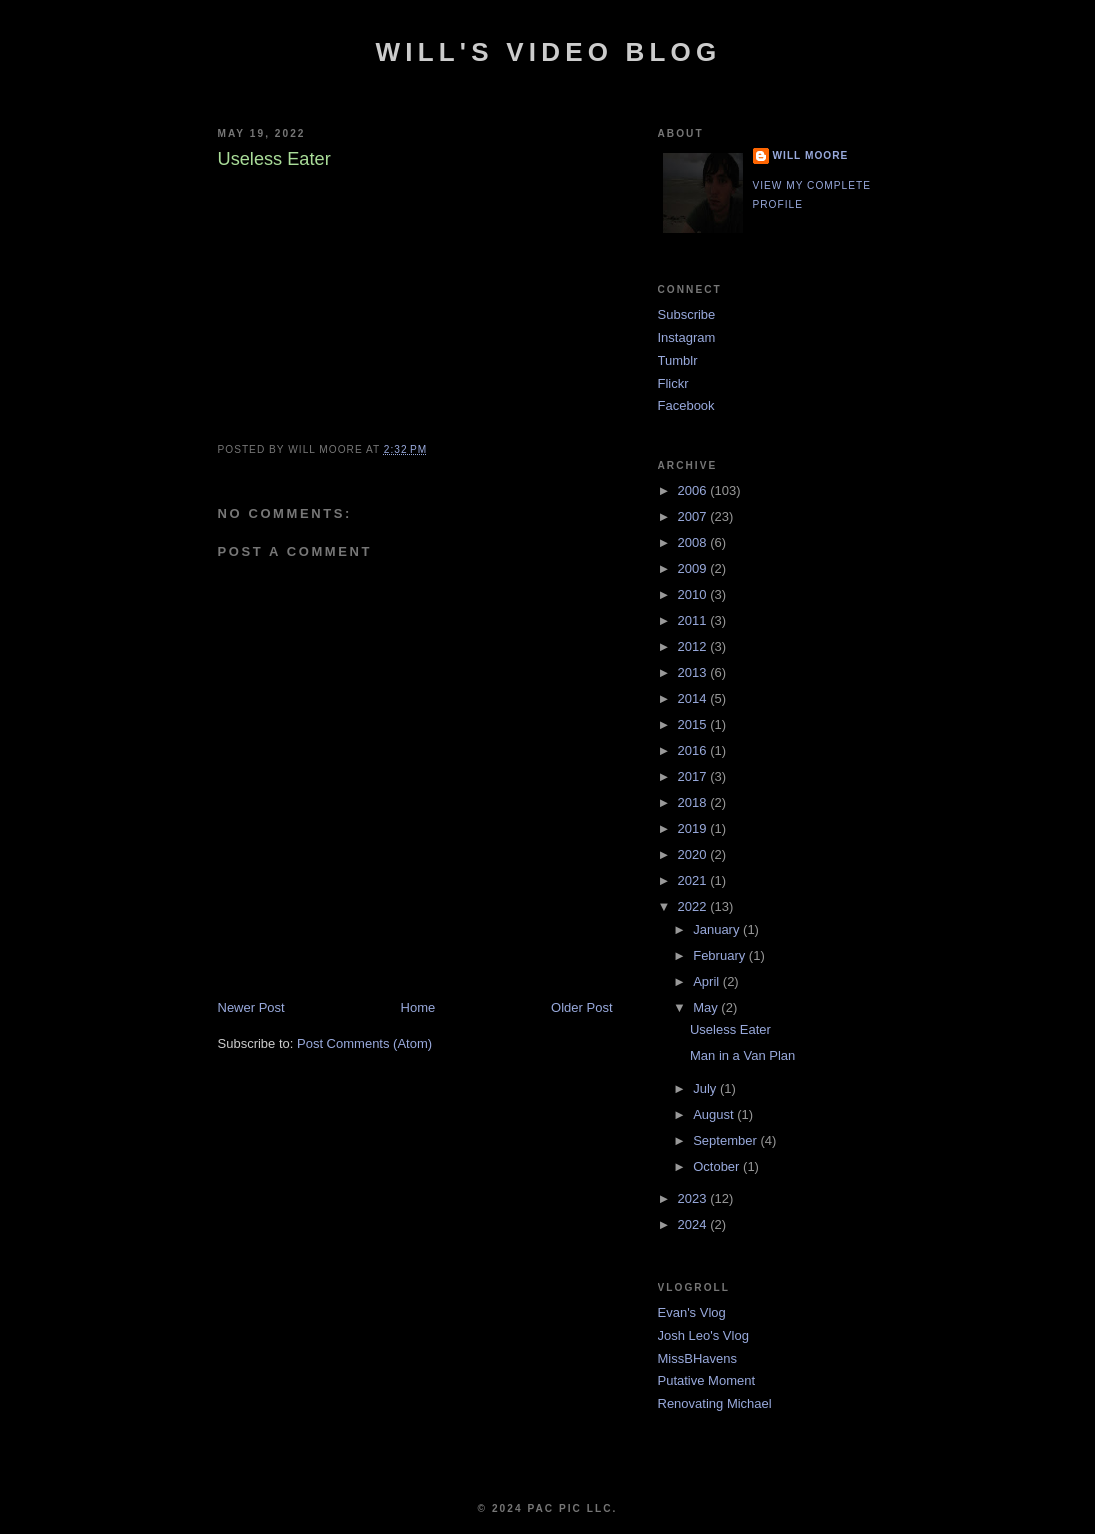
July (706, 1088)
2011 (694, 620)
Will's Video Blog (549, 52)
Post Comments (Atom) (364, 1043)
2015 (694, 724)
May (707, 1007)
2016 (694, 750)
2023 (694, 1198)
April (708, 981)
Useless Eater (730, 1029)
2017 (694, 776)
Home (418, 1007)
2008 (694, 542)
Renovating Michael (715, 1403)
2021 (694, 880)
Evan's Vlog (692, 1312)
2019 (694, 828)
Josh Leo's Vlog (703, 1335)
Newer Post (251, 1007)
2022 (694, 906)
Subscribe (687, 314)
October (718, 1166)
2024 (694, 1224)
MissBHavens (697, 1358)
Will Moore (811, 155)
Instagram (687, 337)
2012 (694, 646)
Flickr (673, 383)
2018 (694, 802)
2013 (694, 672)
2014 (694, 698)
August (715, 1114)
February (721, 955)
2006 (694, 490)
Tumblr (678, 360)
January (718, 929)
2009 (694, 568)
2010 (694, 594)
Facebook (686, 405)
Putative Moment (707, 1380)
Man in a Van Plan (742, 1055)
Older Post (581, 1007)
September (726, 1140)
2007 (694, 516)
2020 (694, 854)
